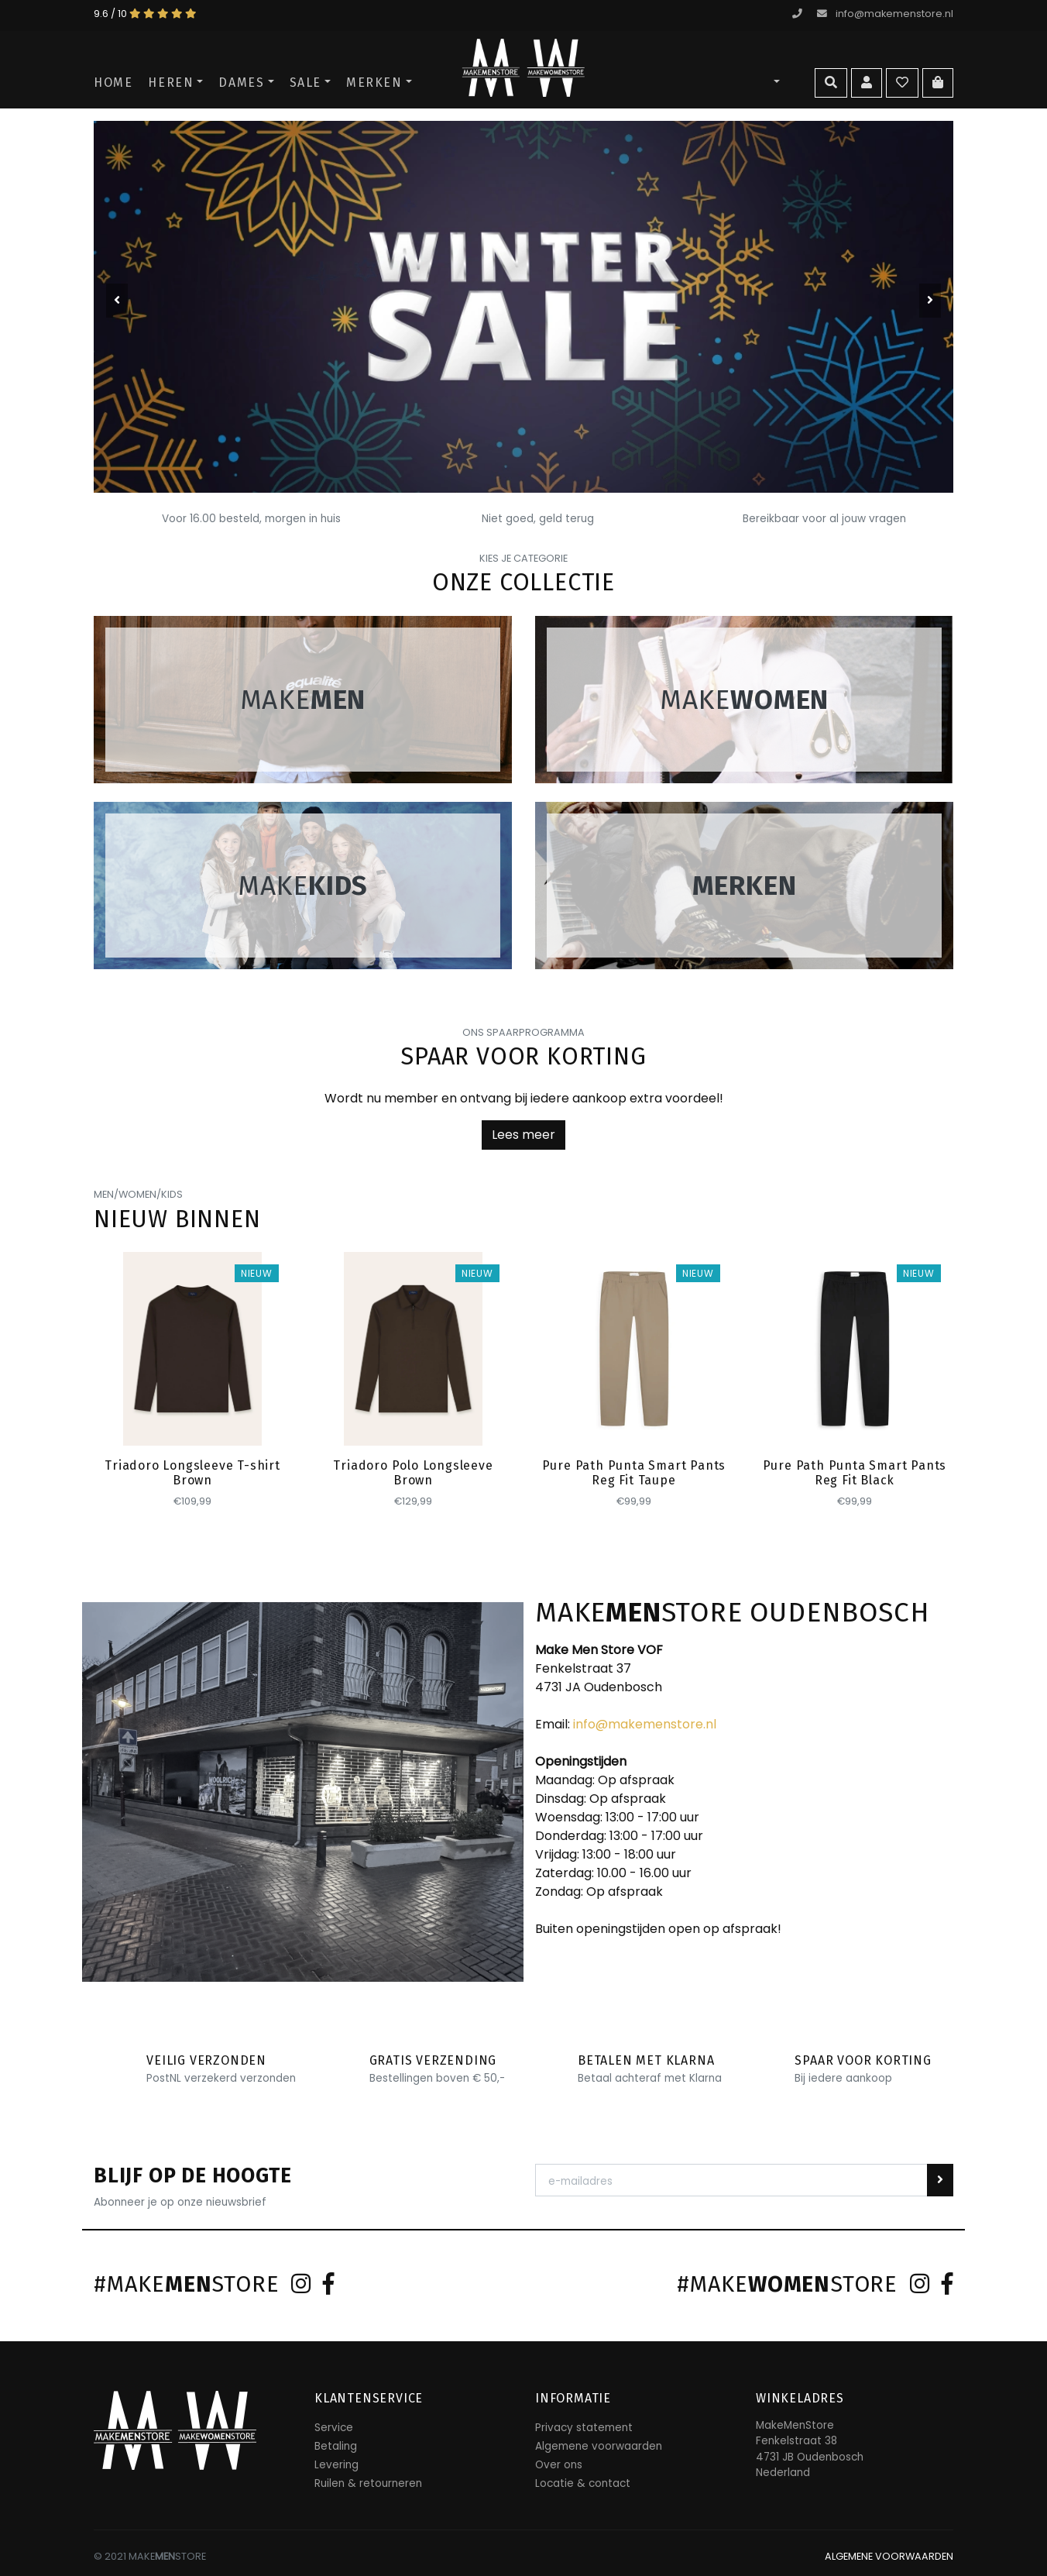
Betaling (335, 2446)
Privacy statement (584, 2427)
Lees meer (523, 1135)
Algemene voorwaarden (598, 2446)
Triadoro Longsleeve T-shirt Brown (192, 1472)
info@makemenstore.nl (885, 13)
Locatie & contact (582, 2483)
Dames (241, 82)
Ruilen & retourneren (368, 2483)
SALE (305, 82)
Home (113, 82)
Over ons (558, 2464)
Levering (336, 2464)
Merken (374, 82)
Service (333, 2427)
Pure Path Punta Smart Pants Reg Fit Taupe (634, 1472)
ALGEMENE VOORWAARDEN (889, 2556)
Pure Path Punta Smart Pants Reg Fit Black (855, 1472)
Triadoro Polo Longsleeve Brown (413, 1472)
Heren (171, 82)
